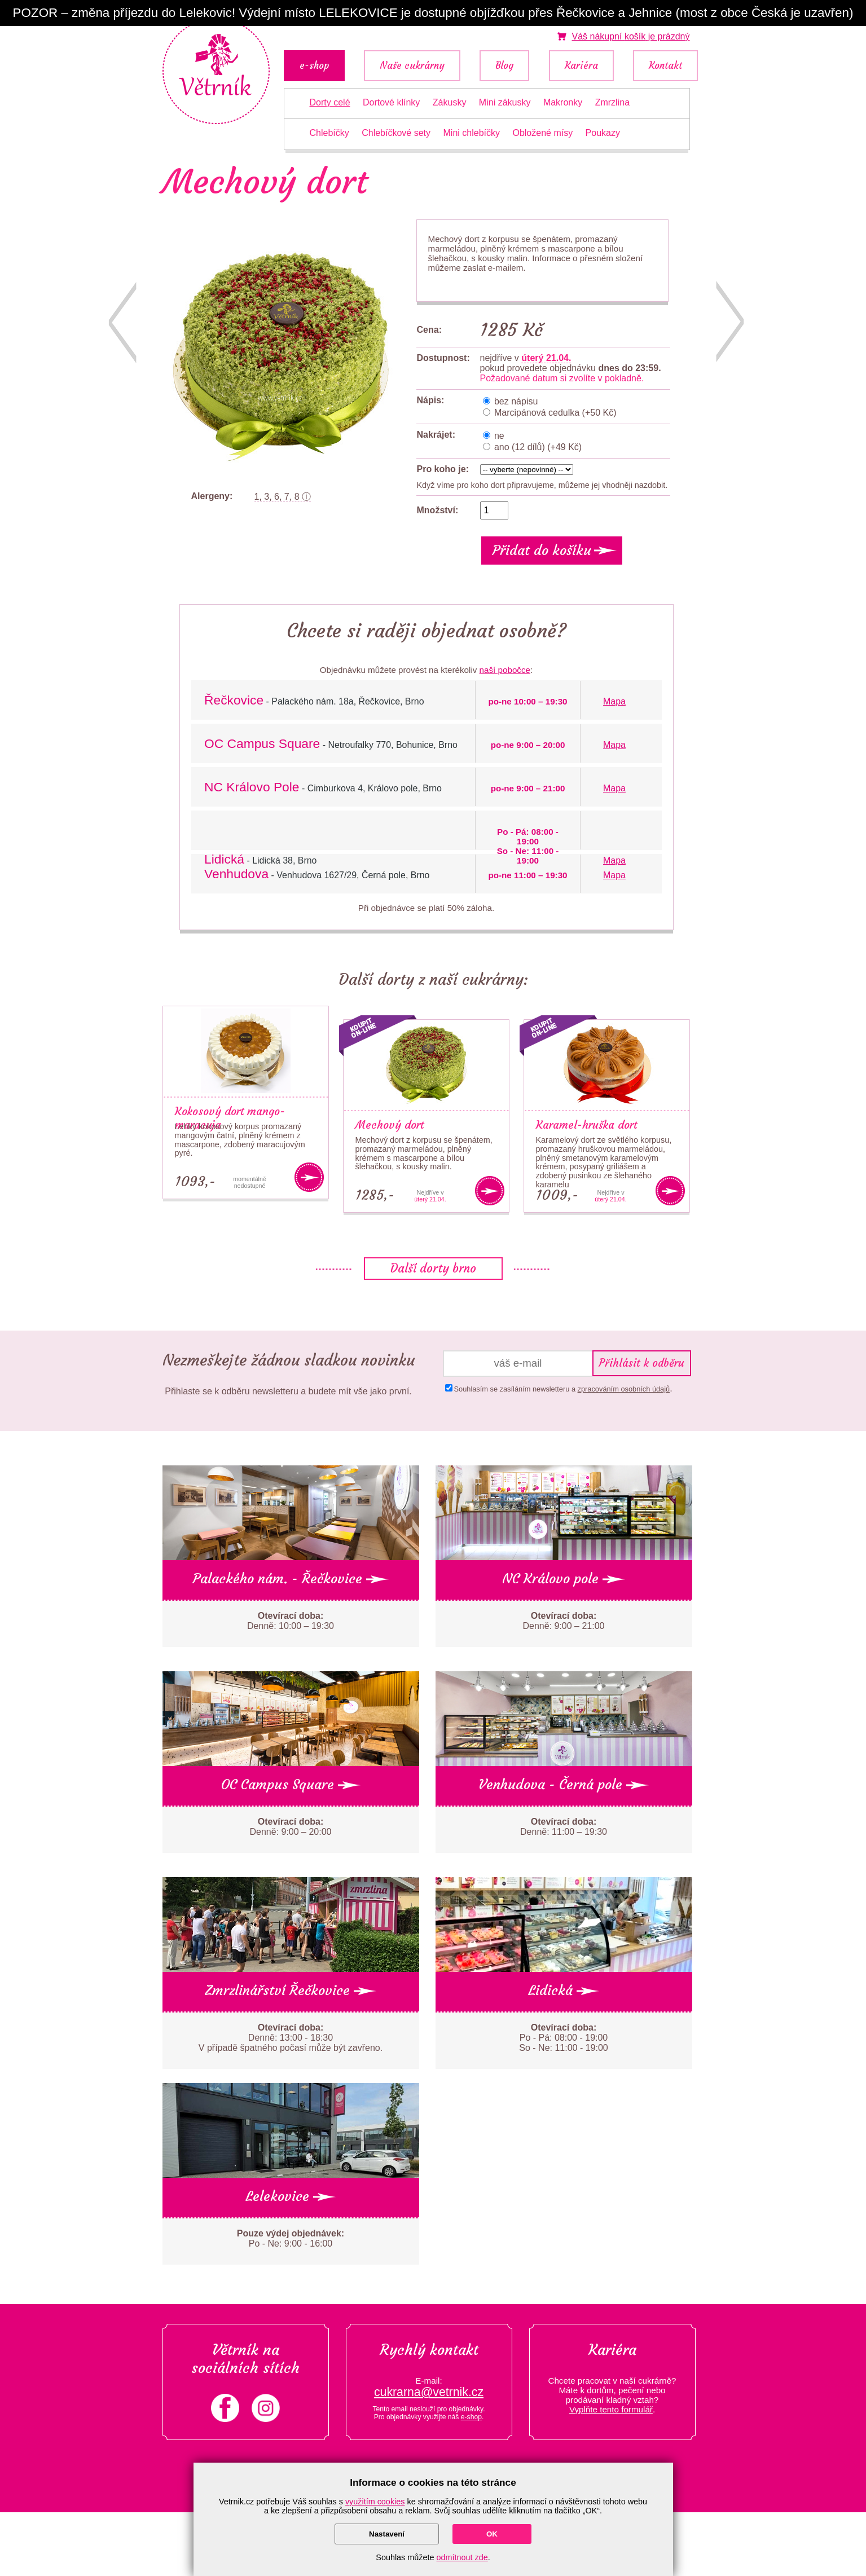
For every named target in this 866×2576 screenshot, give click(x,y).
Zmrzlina (612, 102)
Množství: (438, 510)
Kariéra (581, 66)
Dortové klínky (391, 102)
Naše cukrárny (412, 66)
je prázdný (630, 36)
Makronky (562, 102)
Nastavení (387, 2534)
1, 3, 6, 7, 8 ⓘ (282, 496)
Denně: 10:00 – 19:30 (290, 1621)
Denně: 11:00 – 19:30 (563, 1827)
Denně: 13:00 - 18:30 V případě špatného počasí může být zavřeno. (291, 2038)
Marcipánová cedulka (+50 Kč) (554, 412)
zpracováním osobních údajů (624, 1389)
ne (498, 436)
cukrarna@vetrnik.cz (428, 2392)
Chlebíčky (329, 133)
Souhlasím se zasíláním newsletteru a (562, 1389)
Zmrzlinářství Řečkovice (290, 1990)
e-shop (314, 66)
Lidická (563, 1990)
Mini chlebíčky (471, 133)
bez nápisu (515, 401)
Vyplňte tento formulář (611, 2409)
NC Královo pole (563, 1578)
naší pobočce (505, 670)
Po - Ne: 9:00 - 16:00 (290, 2238)
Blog (504, 66)
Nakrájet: (436, 434)
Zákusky (450, 102)
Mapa (614, 701)
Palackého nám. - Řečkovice (291, 1578)
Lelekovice (290, 2196)
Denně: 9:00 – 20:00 (290, 1827)
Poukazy (603, 133)
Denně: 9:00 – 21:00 (563, 1621)
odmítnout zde (462, 2557)
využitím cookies (375, 2501)
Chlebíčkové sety (396, 133)
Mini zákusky (505, 102)
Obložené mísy (542, 133)
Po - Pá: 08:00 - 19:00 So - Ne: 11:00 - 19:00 (563, 2038)
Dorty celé (330, 102)
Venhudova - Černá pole (563, 1784)
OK (492, 2534)
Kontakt (665, 66)
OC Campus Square (291, 1784)
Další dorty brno (433, 1268)
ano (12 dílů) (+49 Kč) (537, 447)
